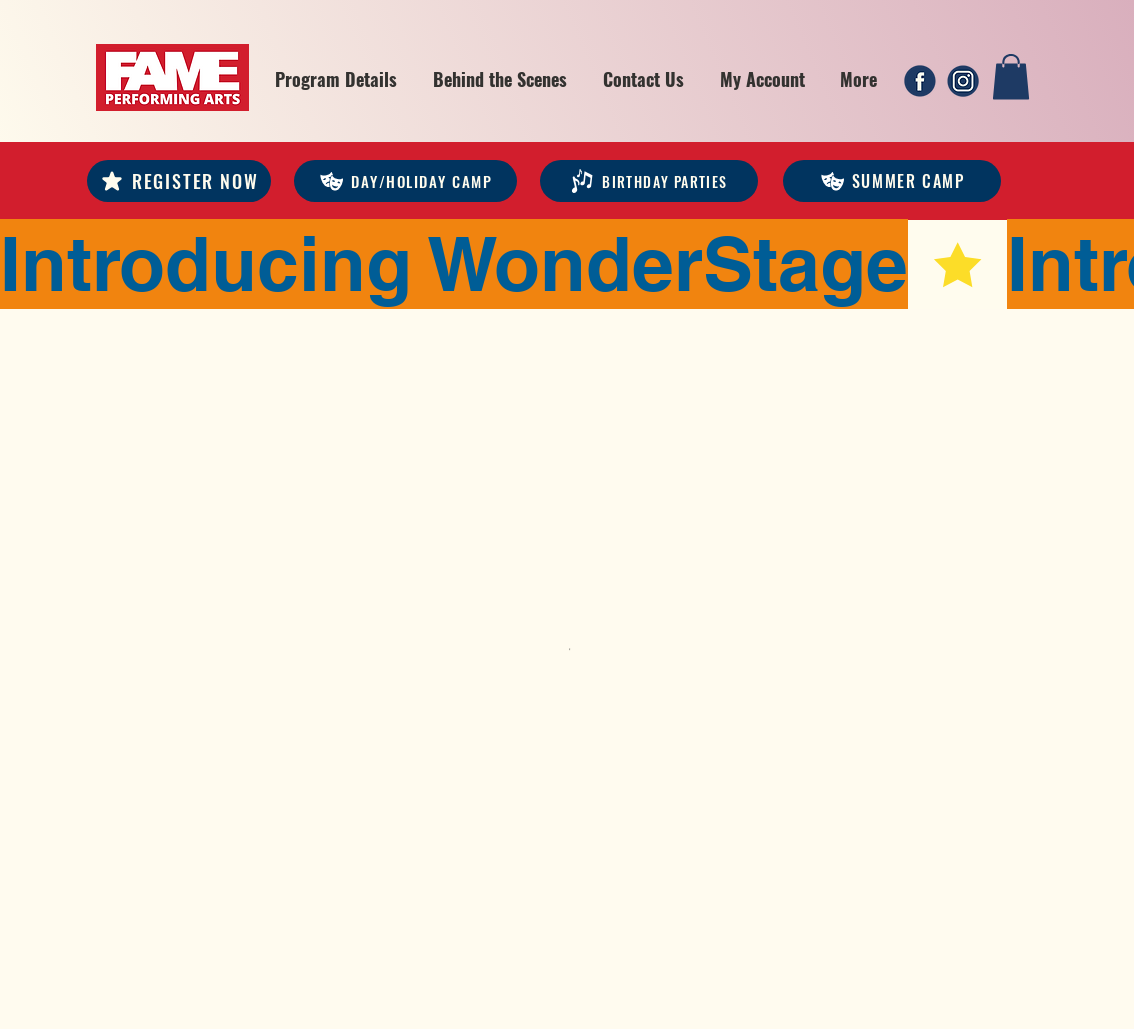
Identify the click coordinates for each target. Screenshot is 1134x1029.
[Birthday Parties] (649, 181)
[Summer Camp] (892, 181)
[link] (1011, 76)
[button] (336, 79)
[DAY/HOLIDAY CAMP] (405, 181)
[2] (963, 81)
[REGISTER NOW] (179, 181)
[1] (920, 81)
